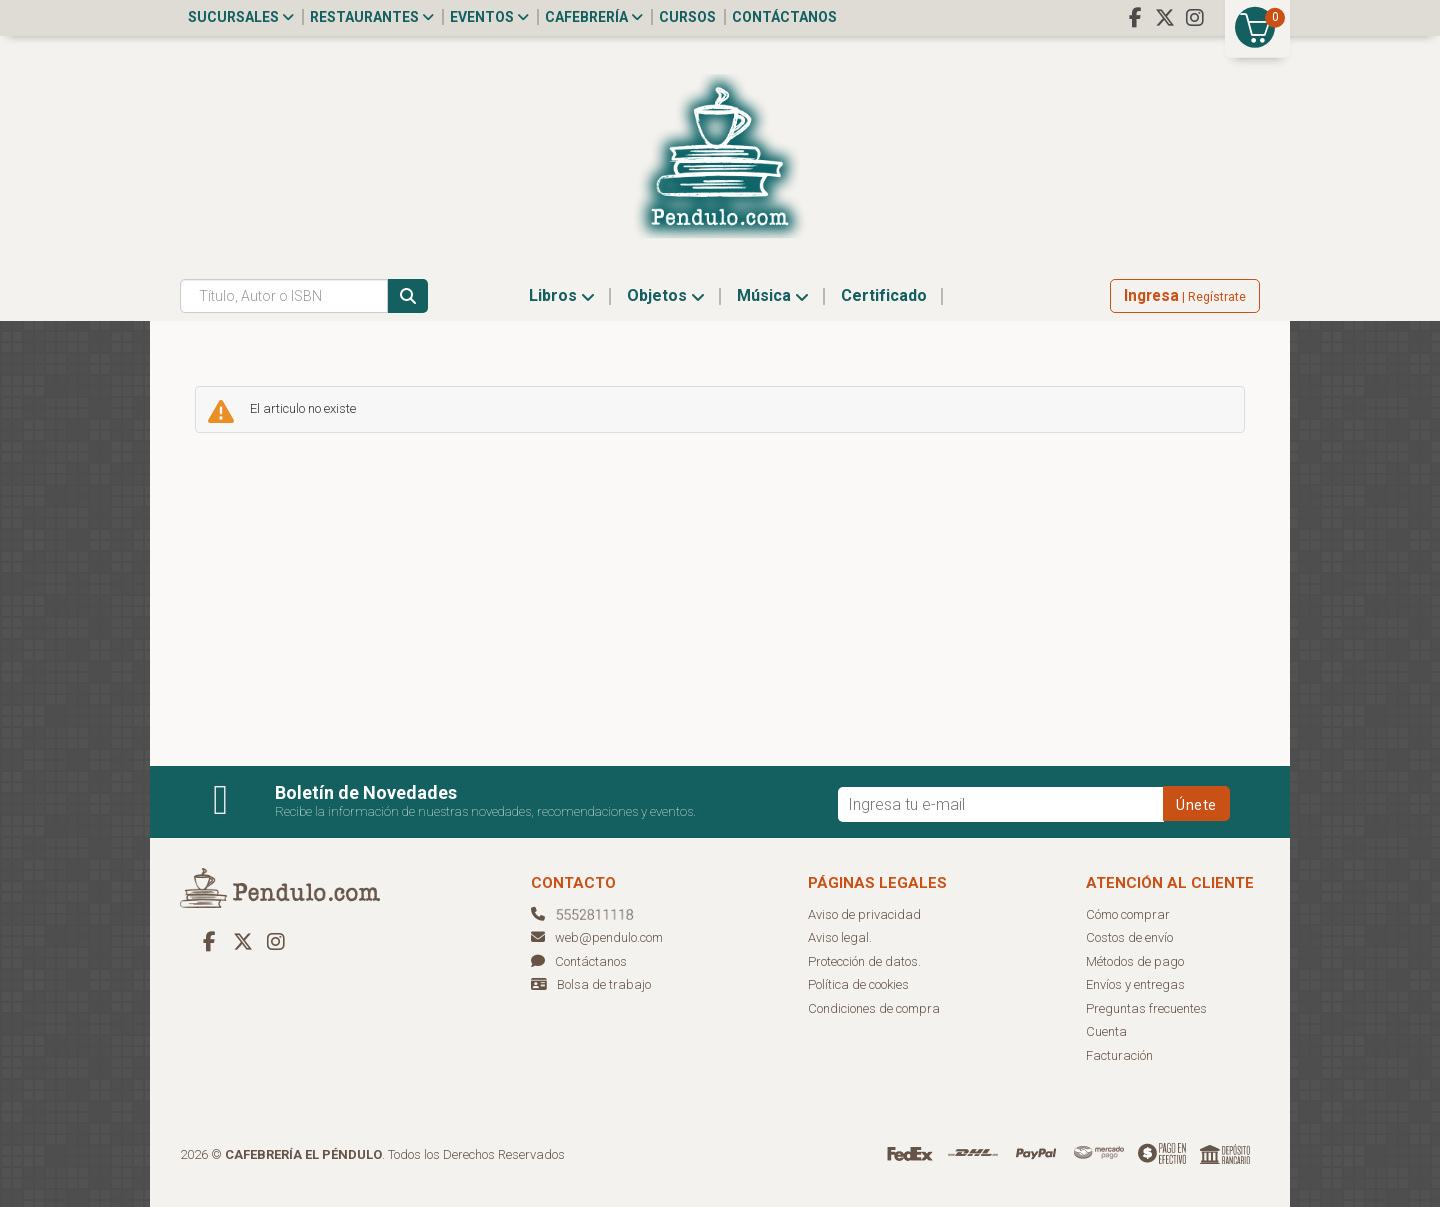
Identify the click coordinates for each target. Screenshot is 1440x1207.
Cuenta (1106, 1031)
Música (773, 295)
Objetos (666, 295)
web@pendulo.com (597, 937)
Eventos (489, 17)
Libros (562, 295)
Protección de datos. (864, 961)
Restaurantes (372, 17)
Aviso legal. (840, 937)
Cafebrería (594, 17)
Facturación (1119, 1055)
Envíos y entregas (1135, 984)
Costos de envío (1129, 937)
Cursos (687, 17)
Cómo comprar (1128, 914)
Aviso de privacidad (864, 914)
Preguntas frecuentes (1146, 1008)
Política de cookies (858, 984)
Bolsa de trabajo (604, 984)
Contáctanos (784, 17)
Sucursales (241, 17)
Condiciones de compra (874, 1008)
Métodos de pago (1135, 961)
